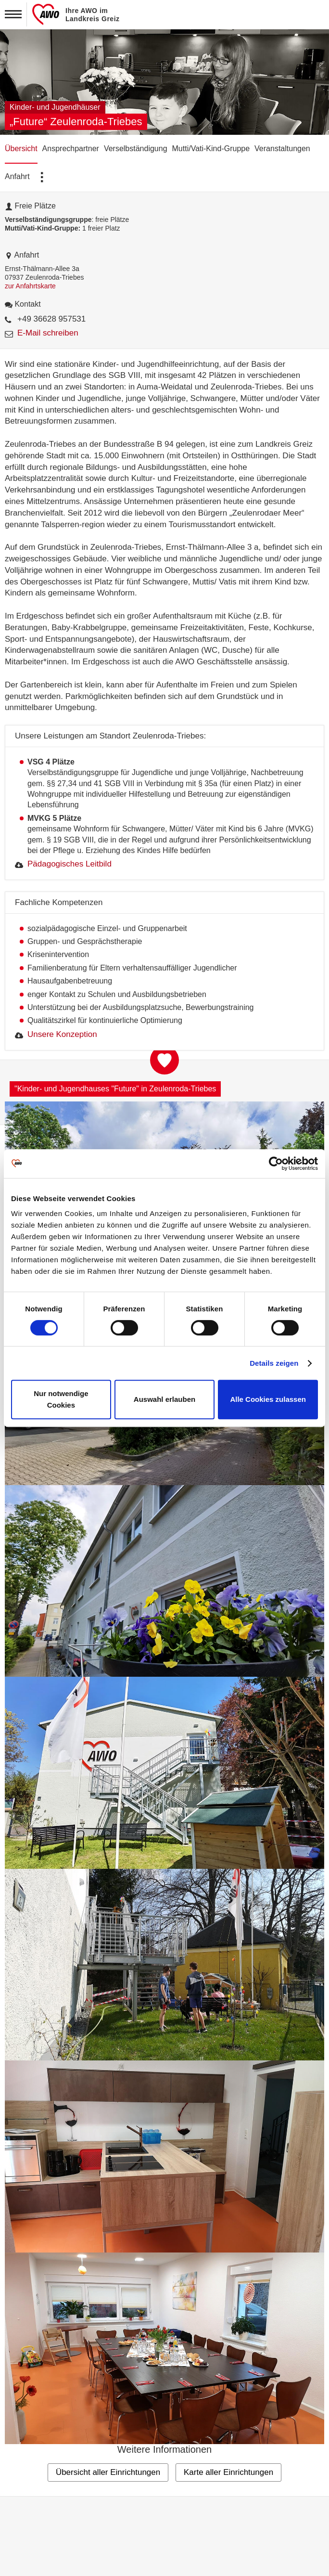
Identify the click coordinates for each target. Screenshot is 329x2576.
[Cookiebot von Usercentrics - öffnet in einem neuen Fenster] (276, 1163)
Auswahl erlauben (164, 1399)
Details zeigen (274, 1363)
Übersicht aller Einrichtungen (108, 2472)
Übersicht (21, 148)
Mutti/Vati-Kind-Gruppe (211, 148)
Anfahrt (17, 176)
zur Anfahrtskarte (30, 286)
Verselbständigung (135, 148)
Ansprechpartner (70, 148)
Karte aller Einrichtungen (228, 2472)
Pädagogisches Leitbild (69, 863)
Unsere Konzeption (62, 1034)
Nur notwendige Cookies (61, 1399)
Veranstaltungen (282, 148)
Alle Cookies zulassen (268, 1399)
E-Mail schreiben (47, 332)
